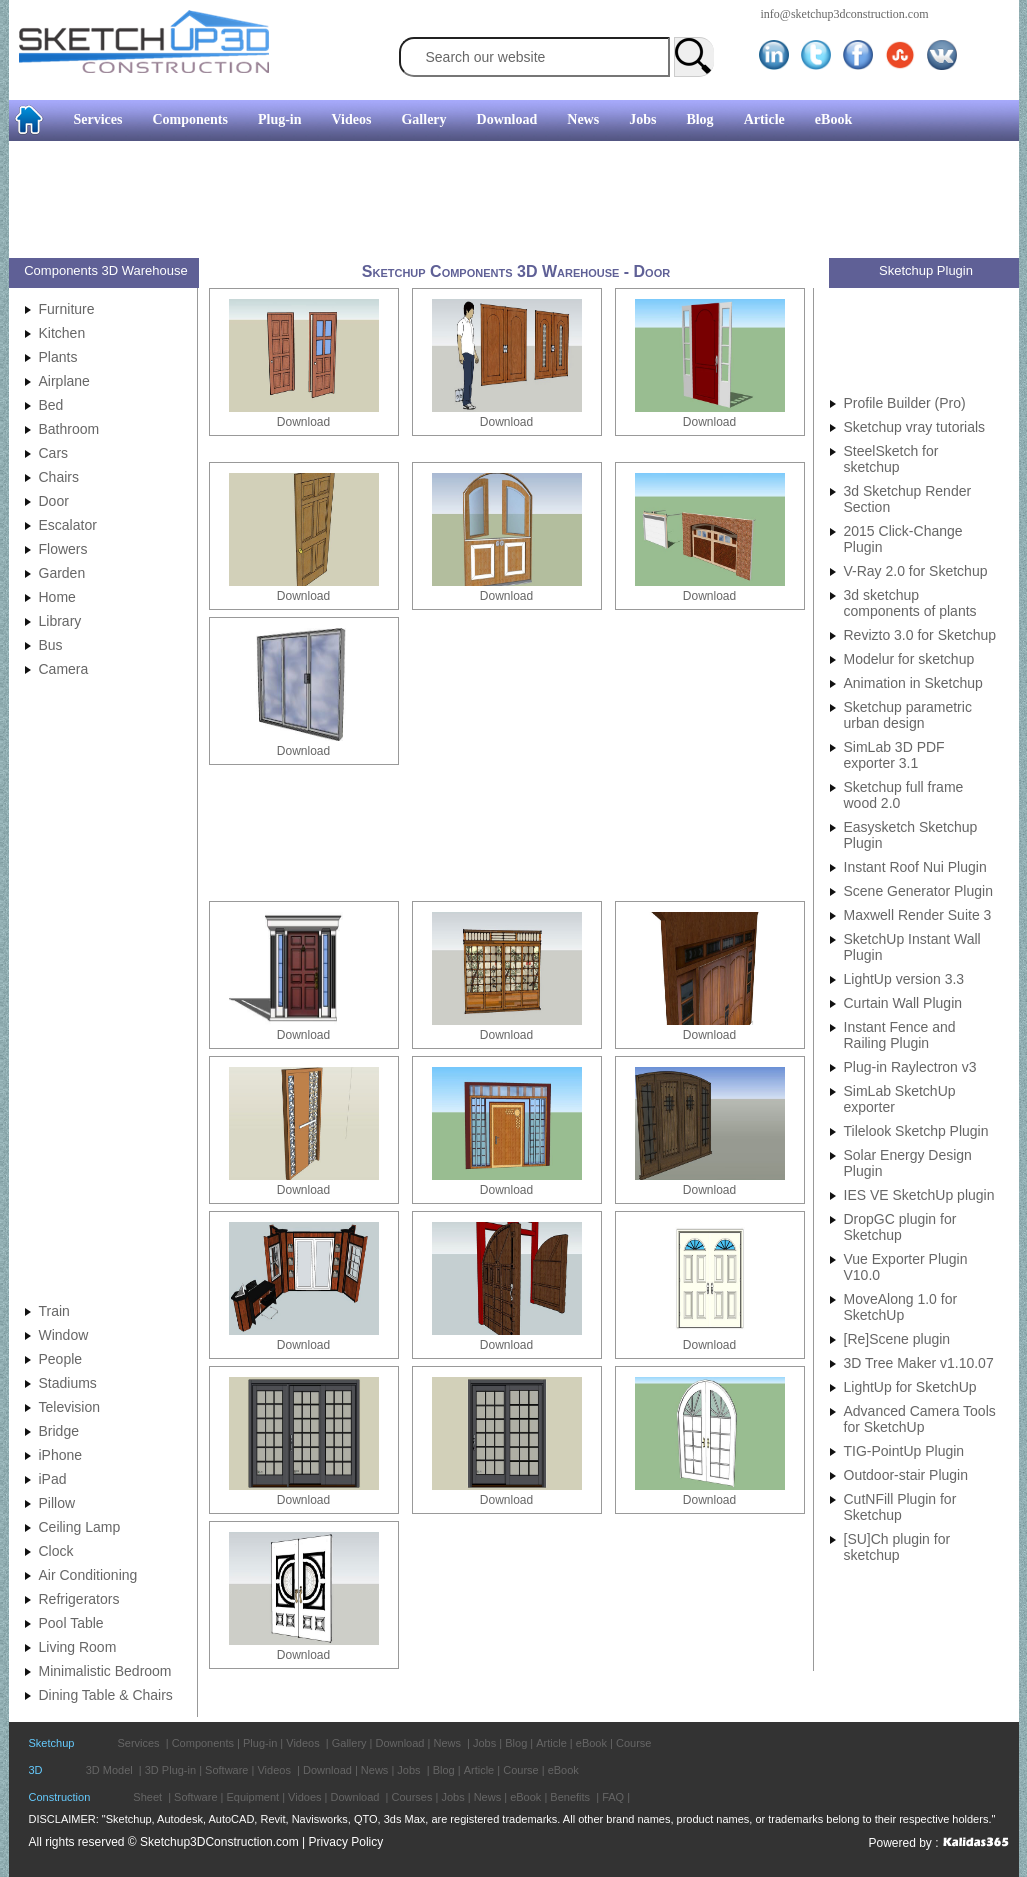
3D (36, 1770)
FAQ (613, 1797)
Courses (411, 1797)
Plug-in (280, 119)
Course (633, 1743)
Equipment (253, 1797)
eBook (833, 119)
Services (98, 119)
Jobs (642, 119)
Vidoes (304, 1797)
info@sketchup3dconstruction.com (845, 14)
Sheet (147, 1797)
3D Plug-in (170, 1770)
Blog (699, 119)
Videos (352, 119)
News (583, 119)
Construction (60, 1797)
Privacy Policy (346, 1842)
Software (226, 1770)
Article (764, 119)
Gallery (423, 119)
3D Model (109, 1770)
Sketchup (52, 1743)
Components (189, 119)
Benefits (570, 1797)
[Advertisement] (506, 202)
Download (507, 119)
